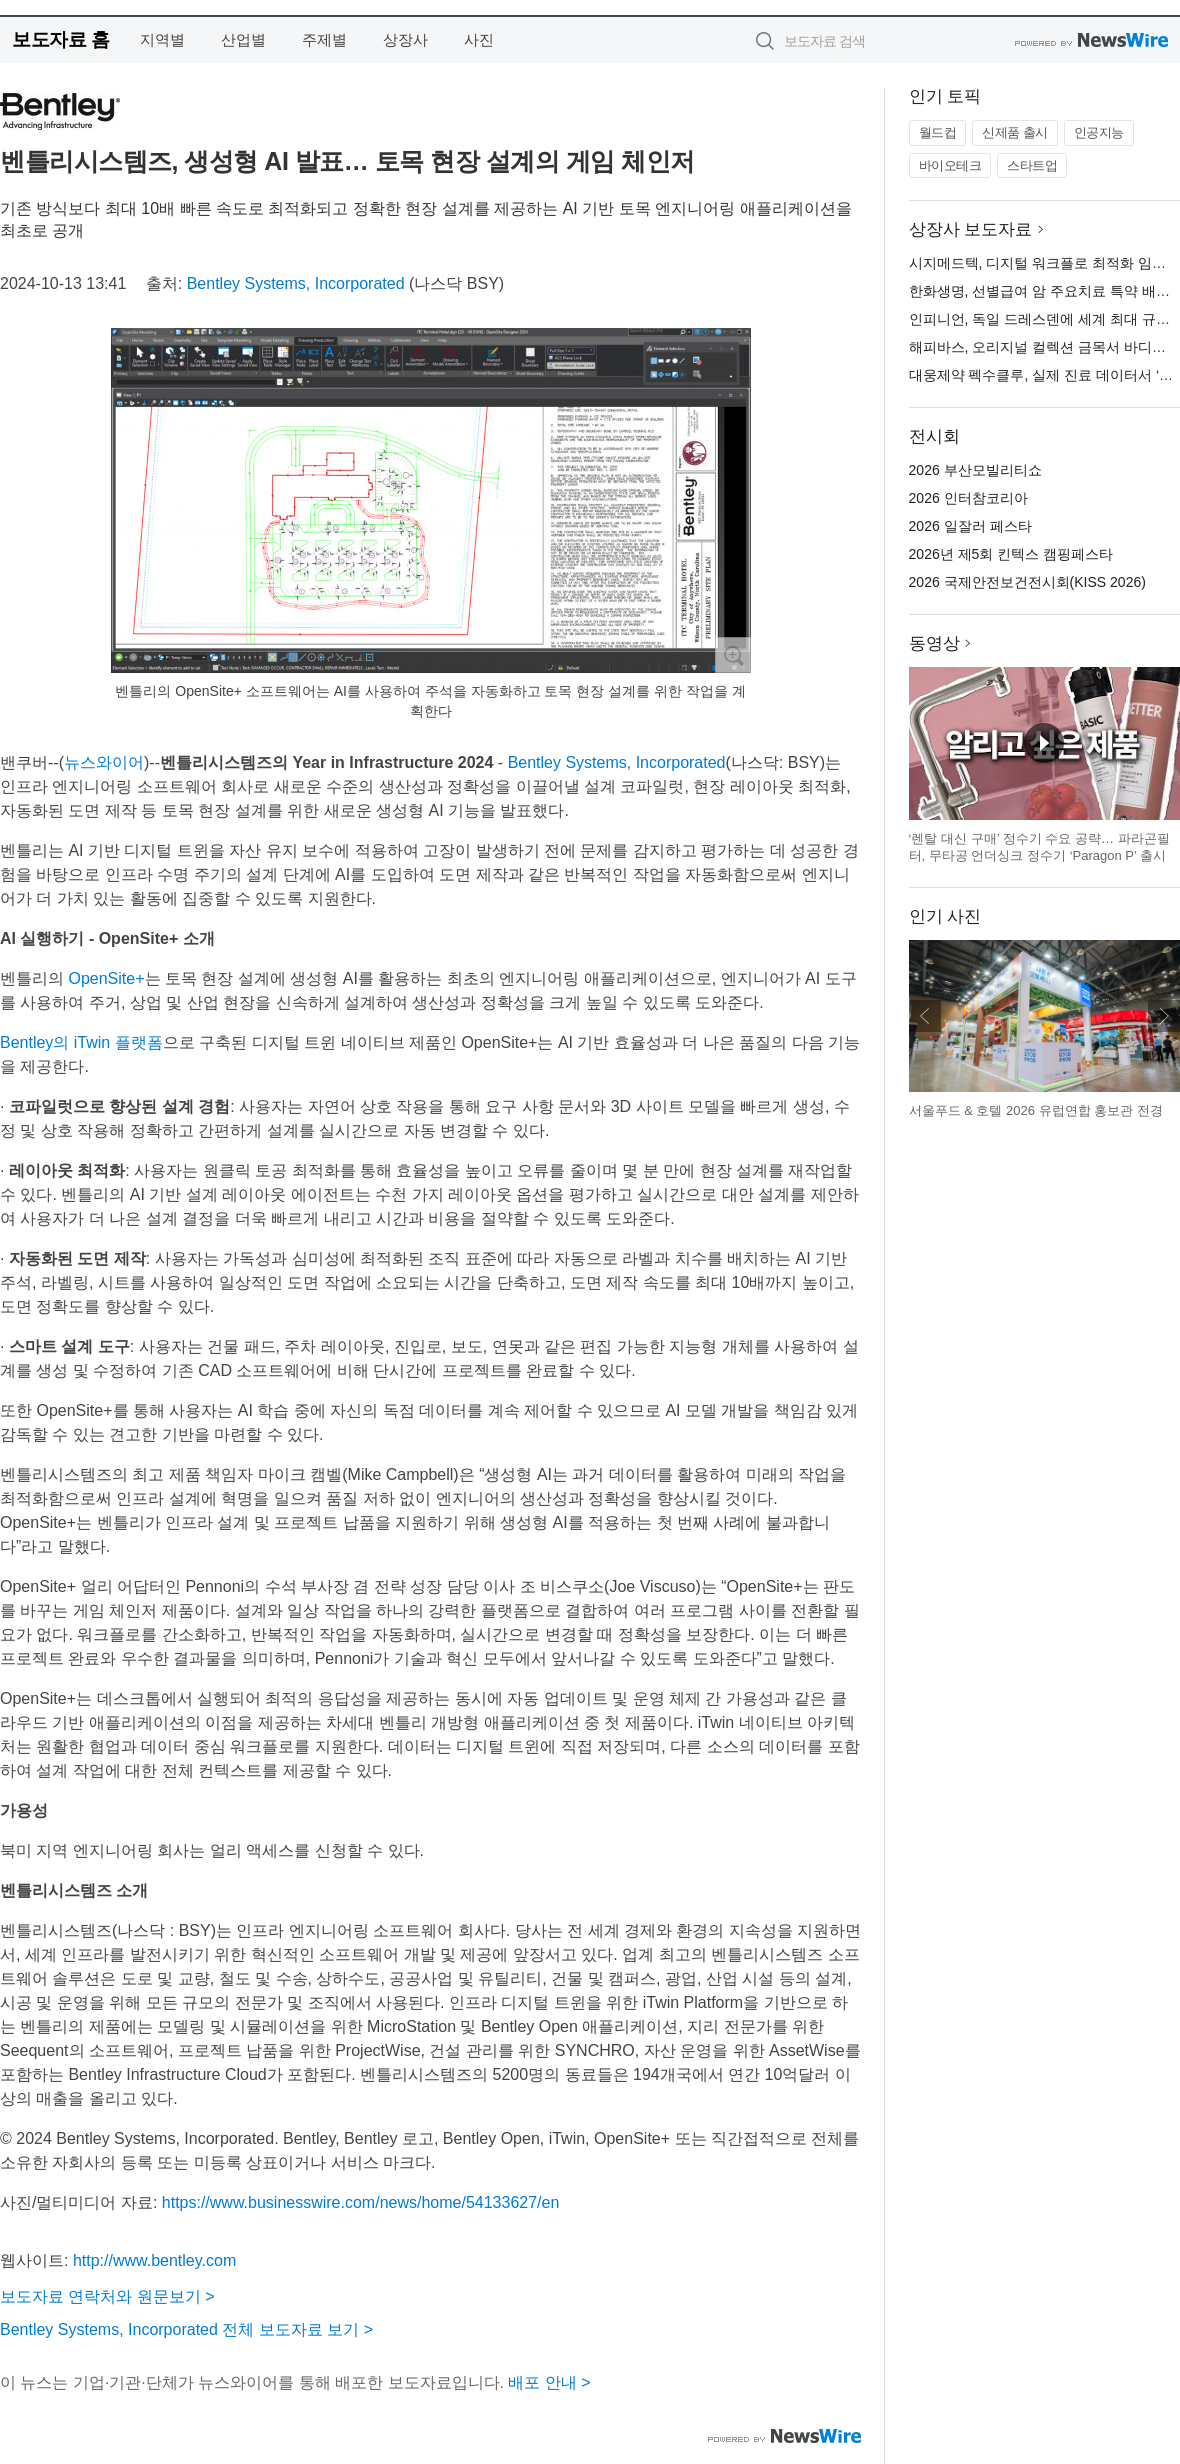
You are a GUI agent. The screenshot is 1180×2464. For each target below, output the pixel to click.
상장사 (405, 39)
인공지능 (1099, 132)
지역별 (162, 39)
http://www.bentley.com (154, 2260)
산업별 (243, 39)
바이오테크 (950, 165)
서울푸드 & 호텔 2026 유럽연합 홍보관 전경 (1036, 1110)
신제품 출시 (1015, 132)
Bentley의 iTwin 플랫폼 (81, 1042)
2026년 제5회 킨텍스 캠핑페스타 (1011, 554)
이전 (925, 1016)
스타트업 (1032, 165)
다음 (1164, 1016)
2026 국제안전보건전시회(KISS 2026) (1027, 582)
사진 (479, 39)
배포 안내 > (549, 2382)
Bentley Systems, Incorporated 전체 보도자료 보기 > (186, 2329)
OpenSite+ (106, 978)
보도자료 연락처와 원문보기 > (107, 2296)
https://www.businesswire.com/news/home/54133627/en (361, 2202)
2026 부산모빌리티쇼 (975, 470)
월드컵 (938, 132)
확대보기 (733, 655)
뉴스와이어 (104, 762)
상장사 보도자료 (971, 229)
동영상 (934, 643)
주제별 (324, 39)
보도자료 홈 (60, 39)
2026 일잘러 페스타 (970, 526)
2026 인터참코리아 (968, 498)
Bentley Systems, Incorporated (296, 283)
